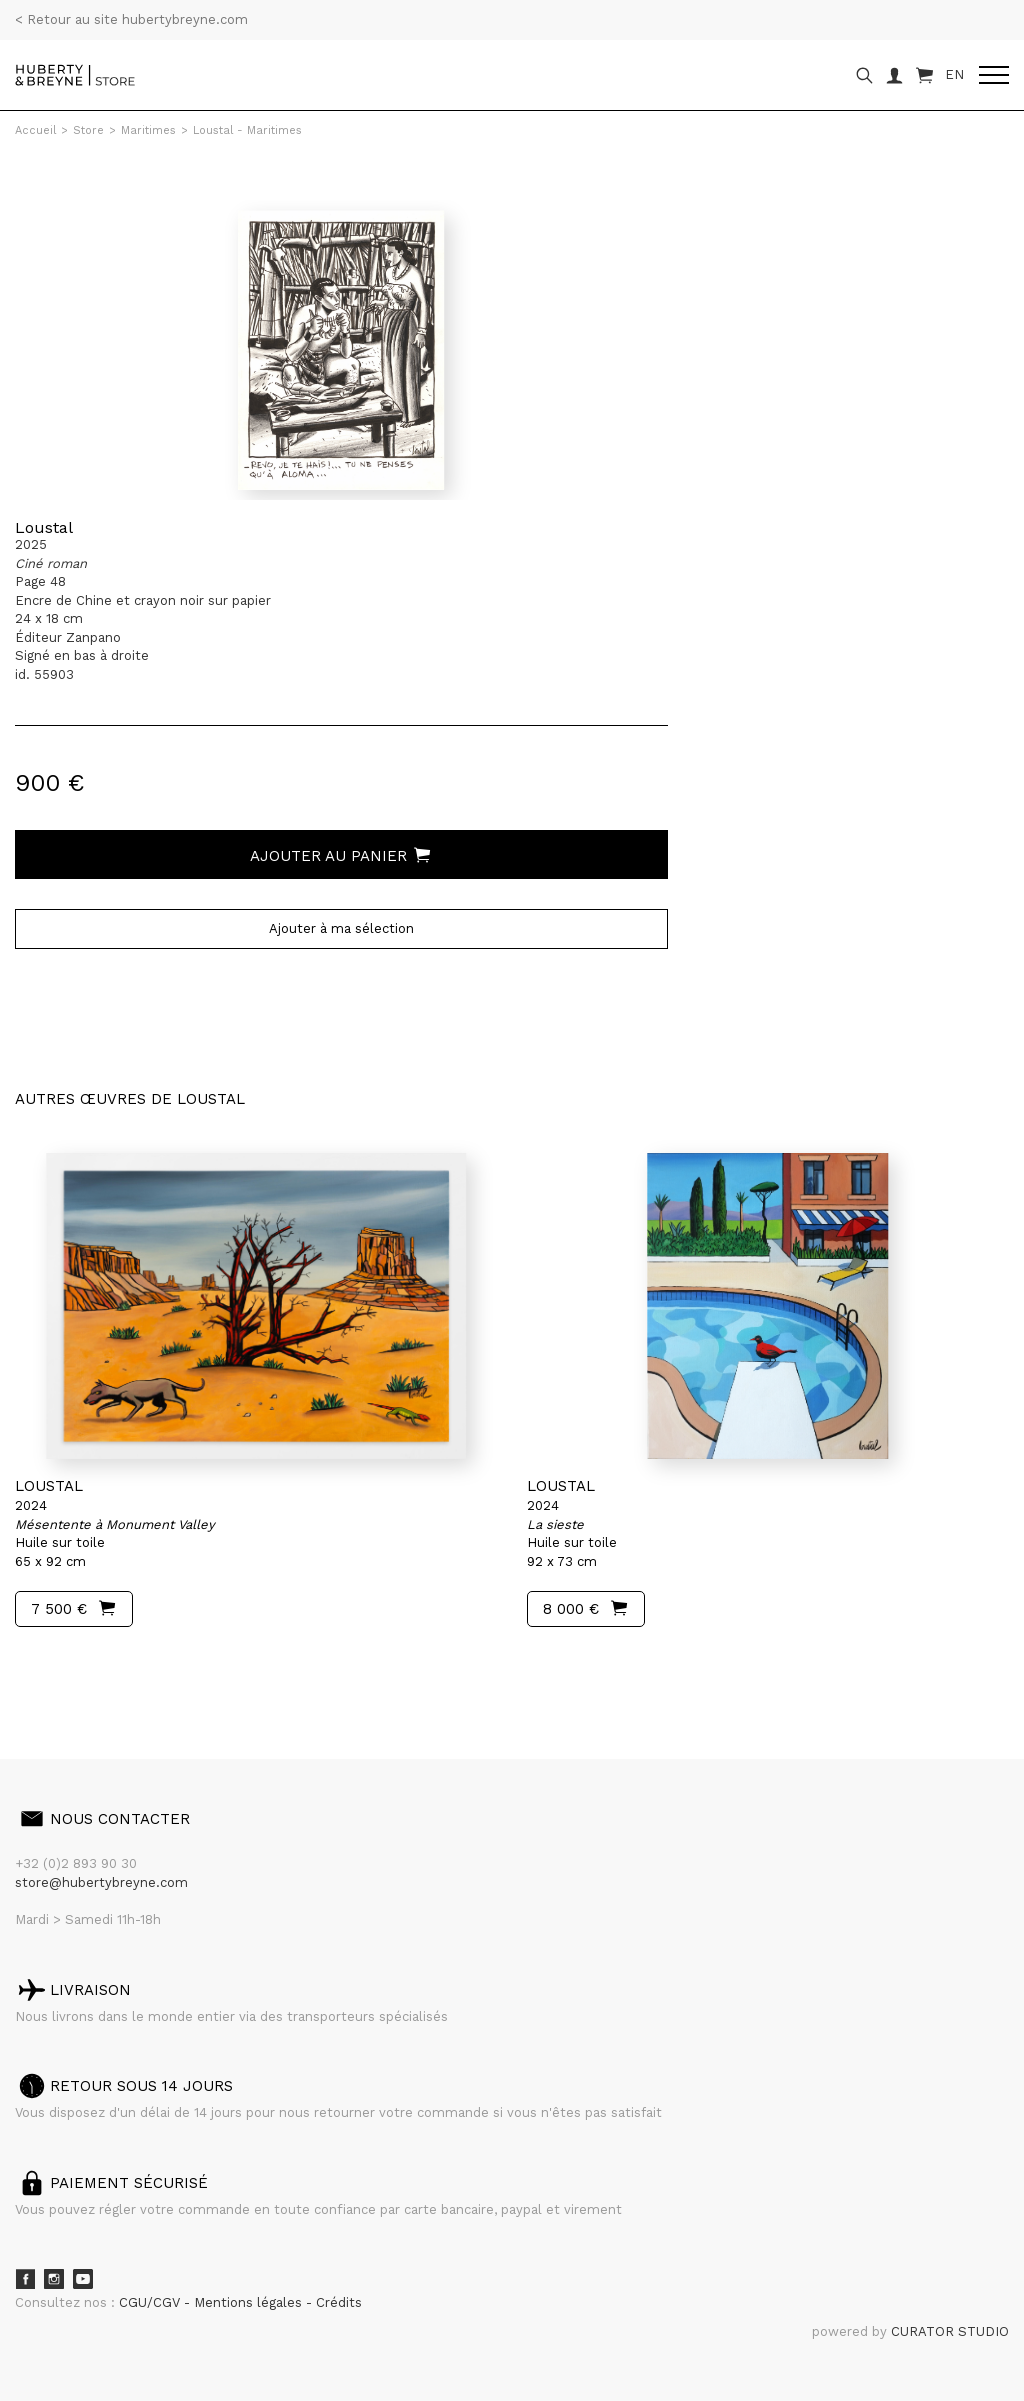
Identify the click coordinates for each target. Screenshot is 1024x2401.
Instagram (54, 2279)
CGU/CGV (151, 2302)
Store (88, 130)
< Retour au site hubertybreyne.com (131, 19)
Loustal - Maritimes (247, 130)
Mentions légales (250, 2302)
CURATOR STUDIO (950, 2331)
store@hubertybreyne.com (101, 1882)
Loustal (44, 527)
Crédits (339, 2302)
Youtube (83, 2279)
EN (954, 74)
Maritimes (148, 130)
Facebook (25, 2279)
